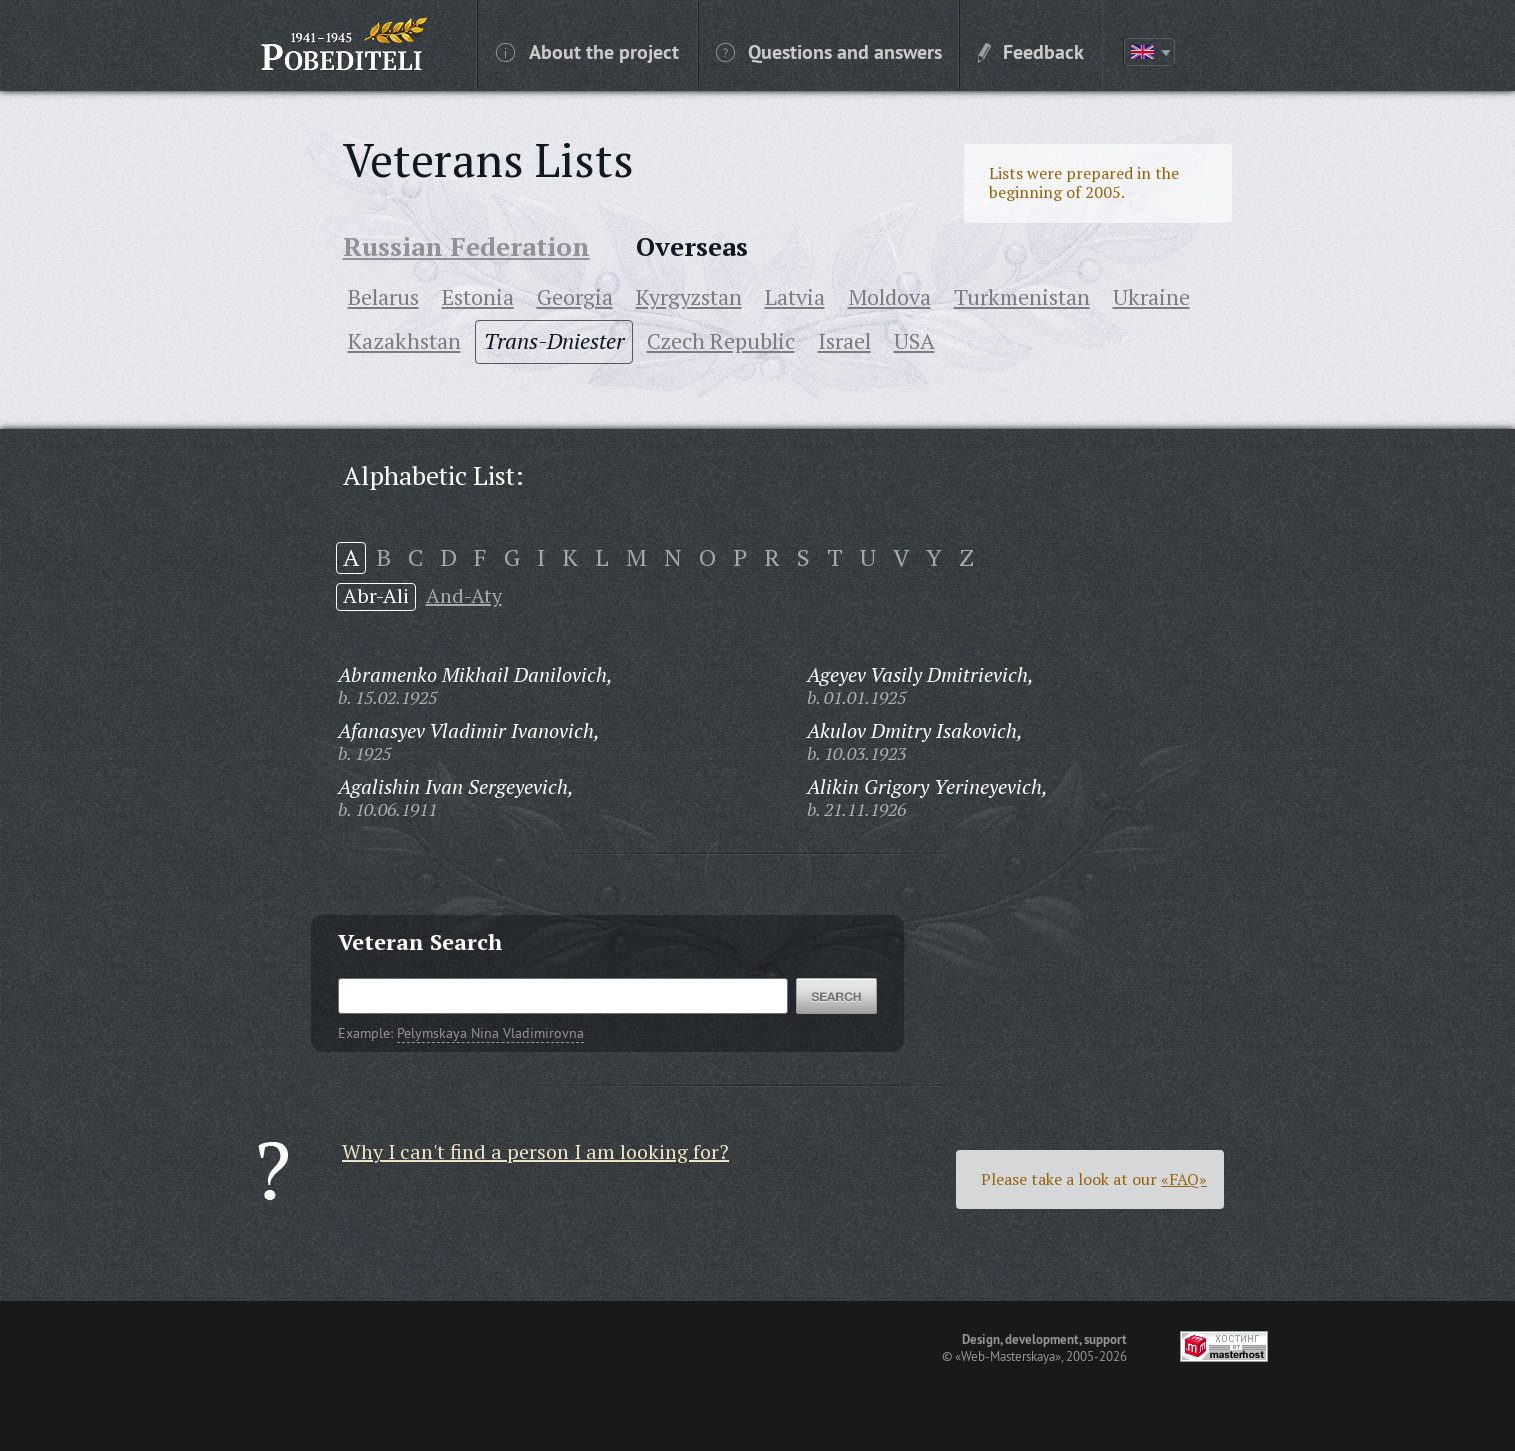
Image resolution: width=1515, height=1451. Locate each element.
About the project (587, 51)
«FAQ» (1184, 1179)
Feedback (1031, 51)
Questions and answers (829, 51)
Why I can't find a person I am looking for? (535, 1151)
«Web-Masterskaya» (1008, 1356)
